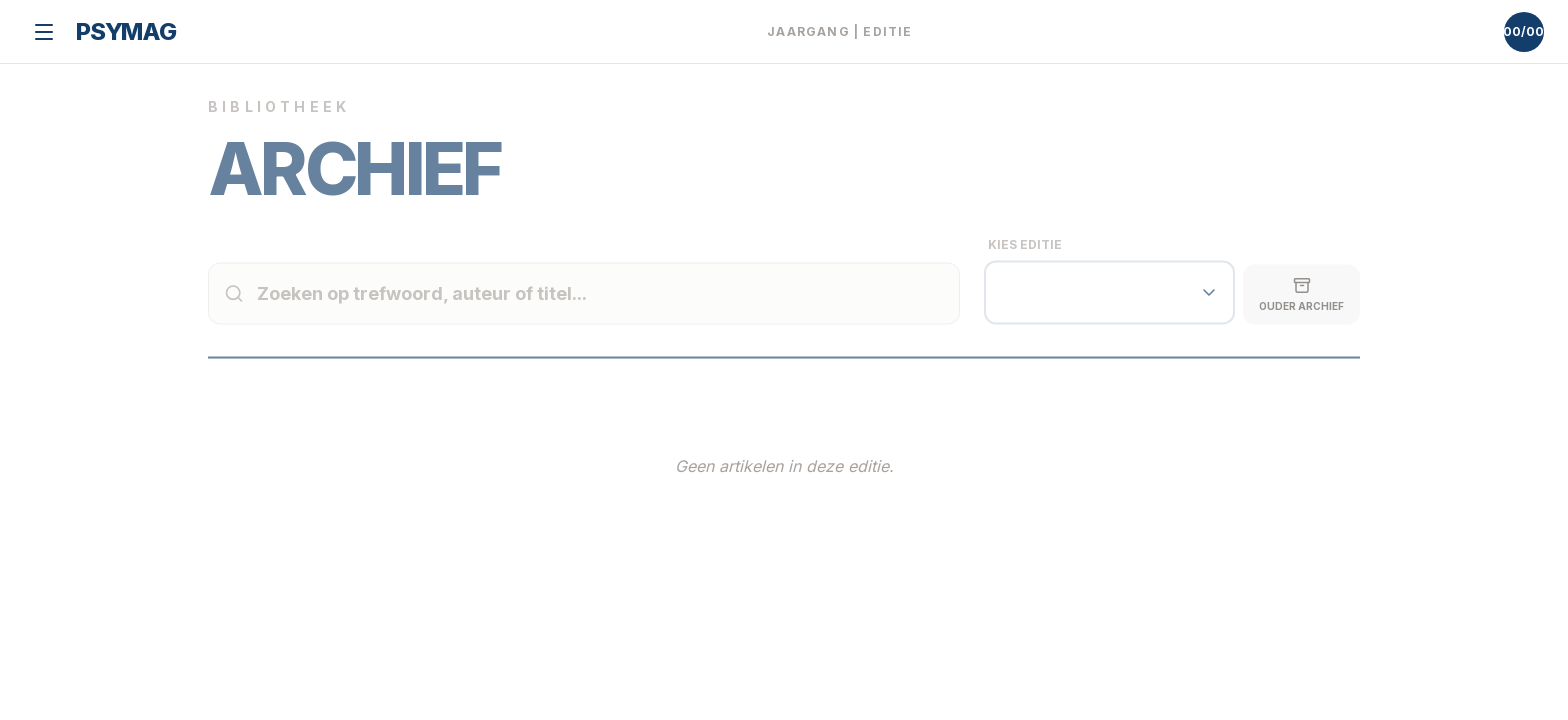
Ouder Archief (1301, 310)
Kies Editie (1025, 261)
